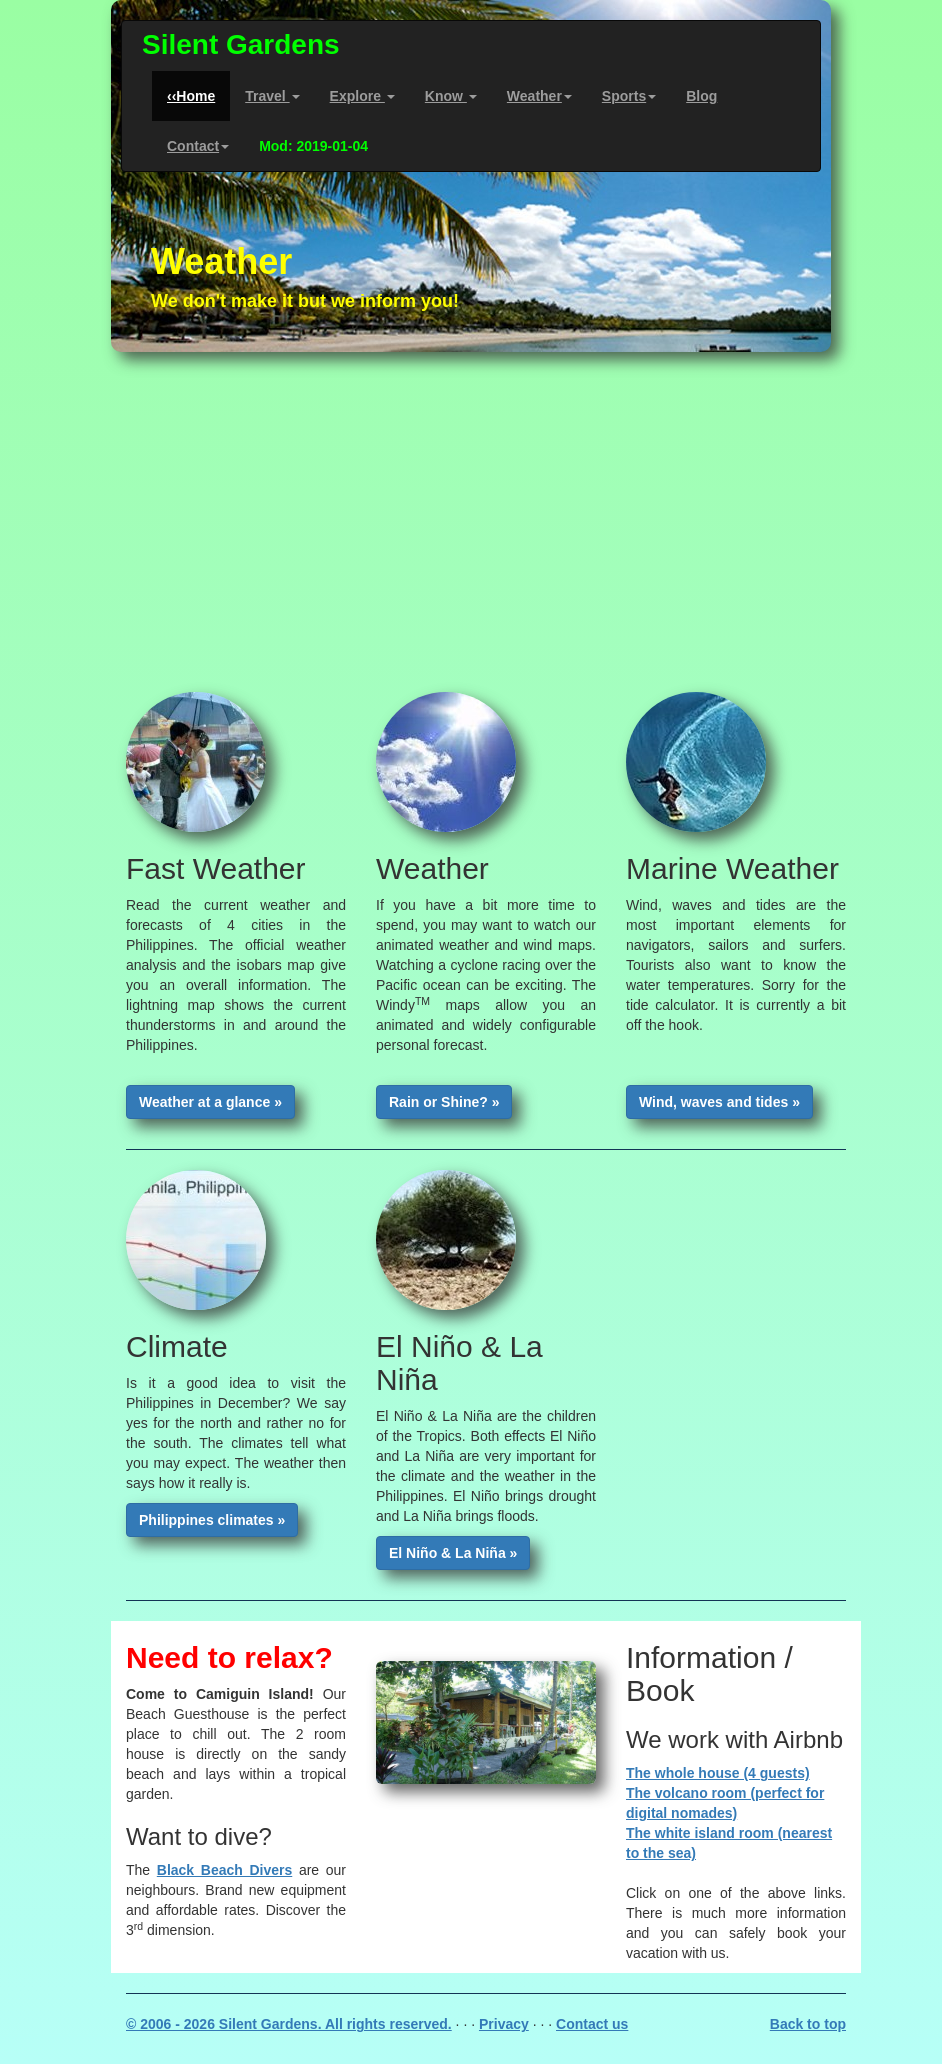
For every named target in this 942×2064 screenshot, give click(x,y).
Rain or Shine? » (444, 1102)
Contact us (592, 2024)
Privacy (504, 2024)
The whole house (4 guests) (718, 1773)
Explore (362, 96)
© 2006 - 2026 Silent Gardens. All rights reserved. (289, 2024)
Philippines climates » (212, 1520)
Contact (198, 146)
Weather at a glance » (210, 1102)
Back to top (808, 2024)
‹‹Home (191, 96)
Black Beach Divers (224, 1870)
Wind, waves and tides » (719, 1102)
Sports (629, 96)
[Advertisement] (471, 522)
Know (451, 96)
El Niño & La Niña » (453, 1553)
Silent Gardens (241, 44)
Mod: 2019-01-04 (313, 146)
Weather (539, 96)
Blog (701, 96)
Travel (272, 96)
